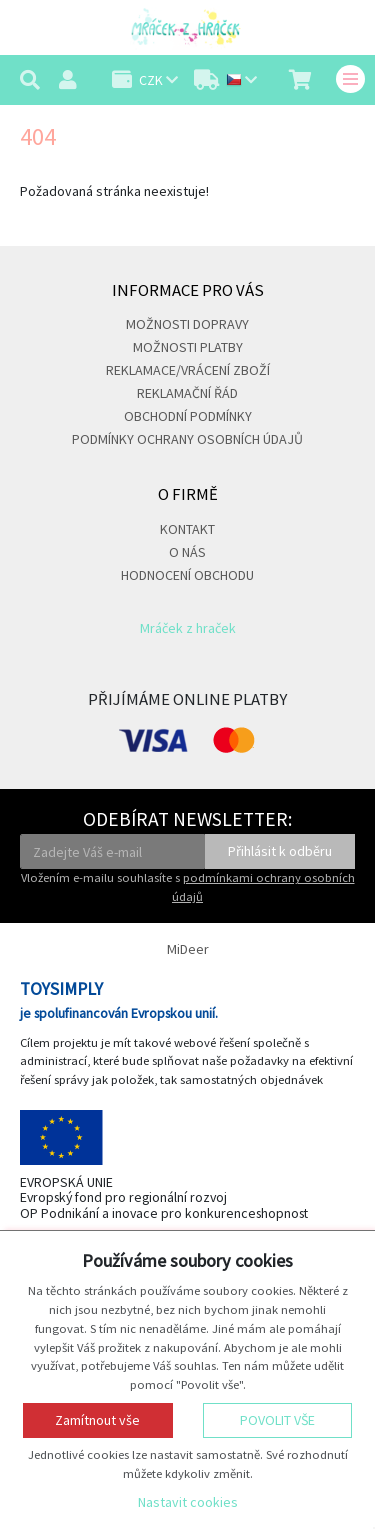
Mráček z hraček (188, 628)
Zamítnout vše (97, 1420)
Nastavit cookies (188, 1502)
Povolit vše (277, 1420)
